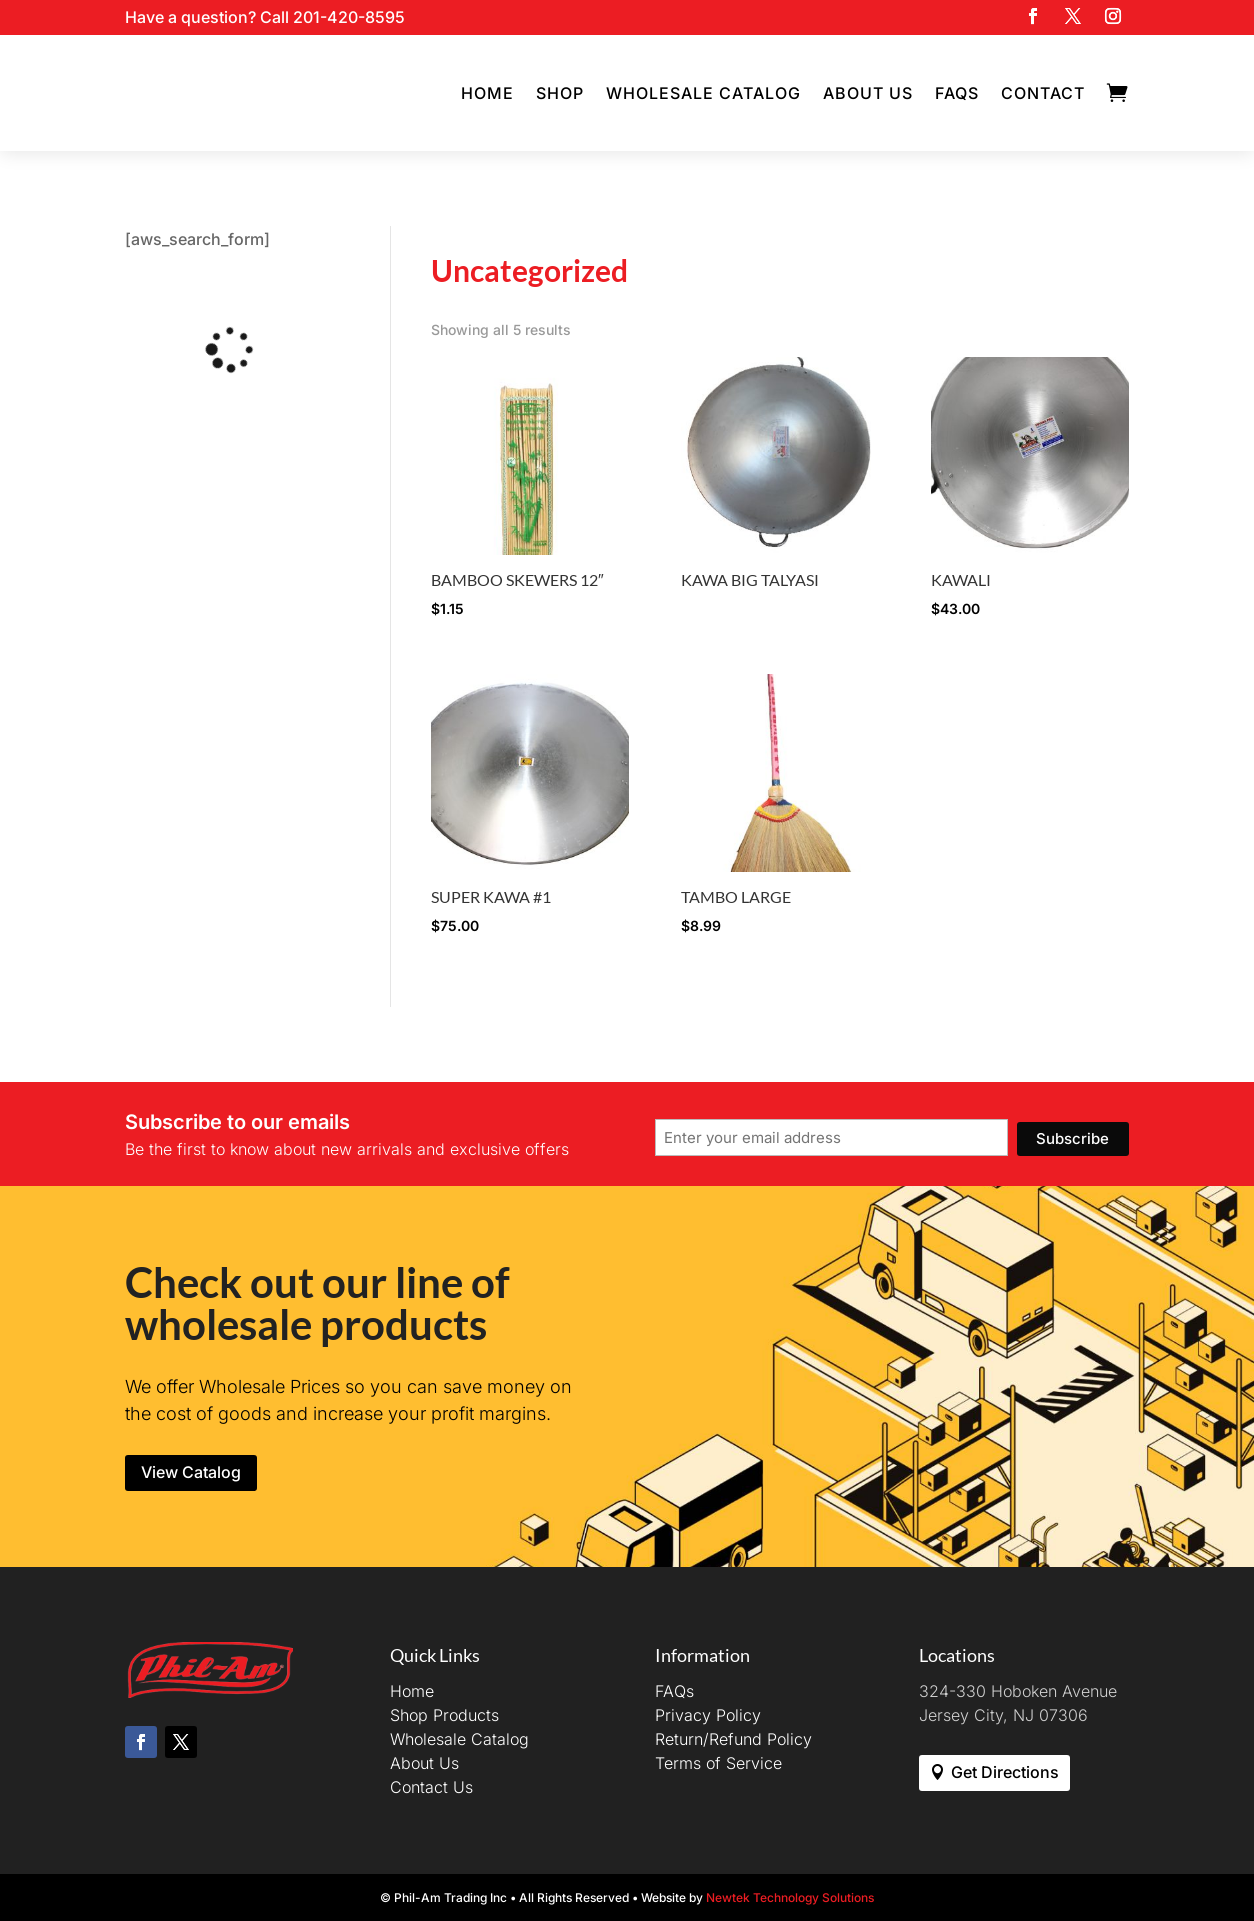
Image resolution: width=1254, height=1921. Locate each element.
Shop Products (444, 1715)
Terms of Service (718, 1763)
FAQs (957, 93)
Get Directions (1005, 1772)
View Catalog (191, 1472)
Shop (560, 93)
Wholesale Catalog (703, 93)
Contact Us (431, 1787)
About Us (868, 93)
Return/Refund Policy (733, 1739)
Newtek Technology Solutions (790, 1897)
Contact (1043, 93)
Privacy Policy (708, 1715)
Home (487, 93)
